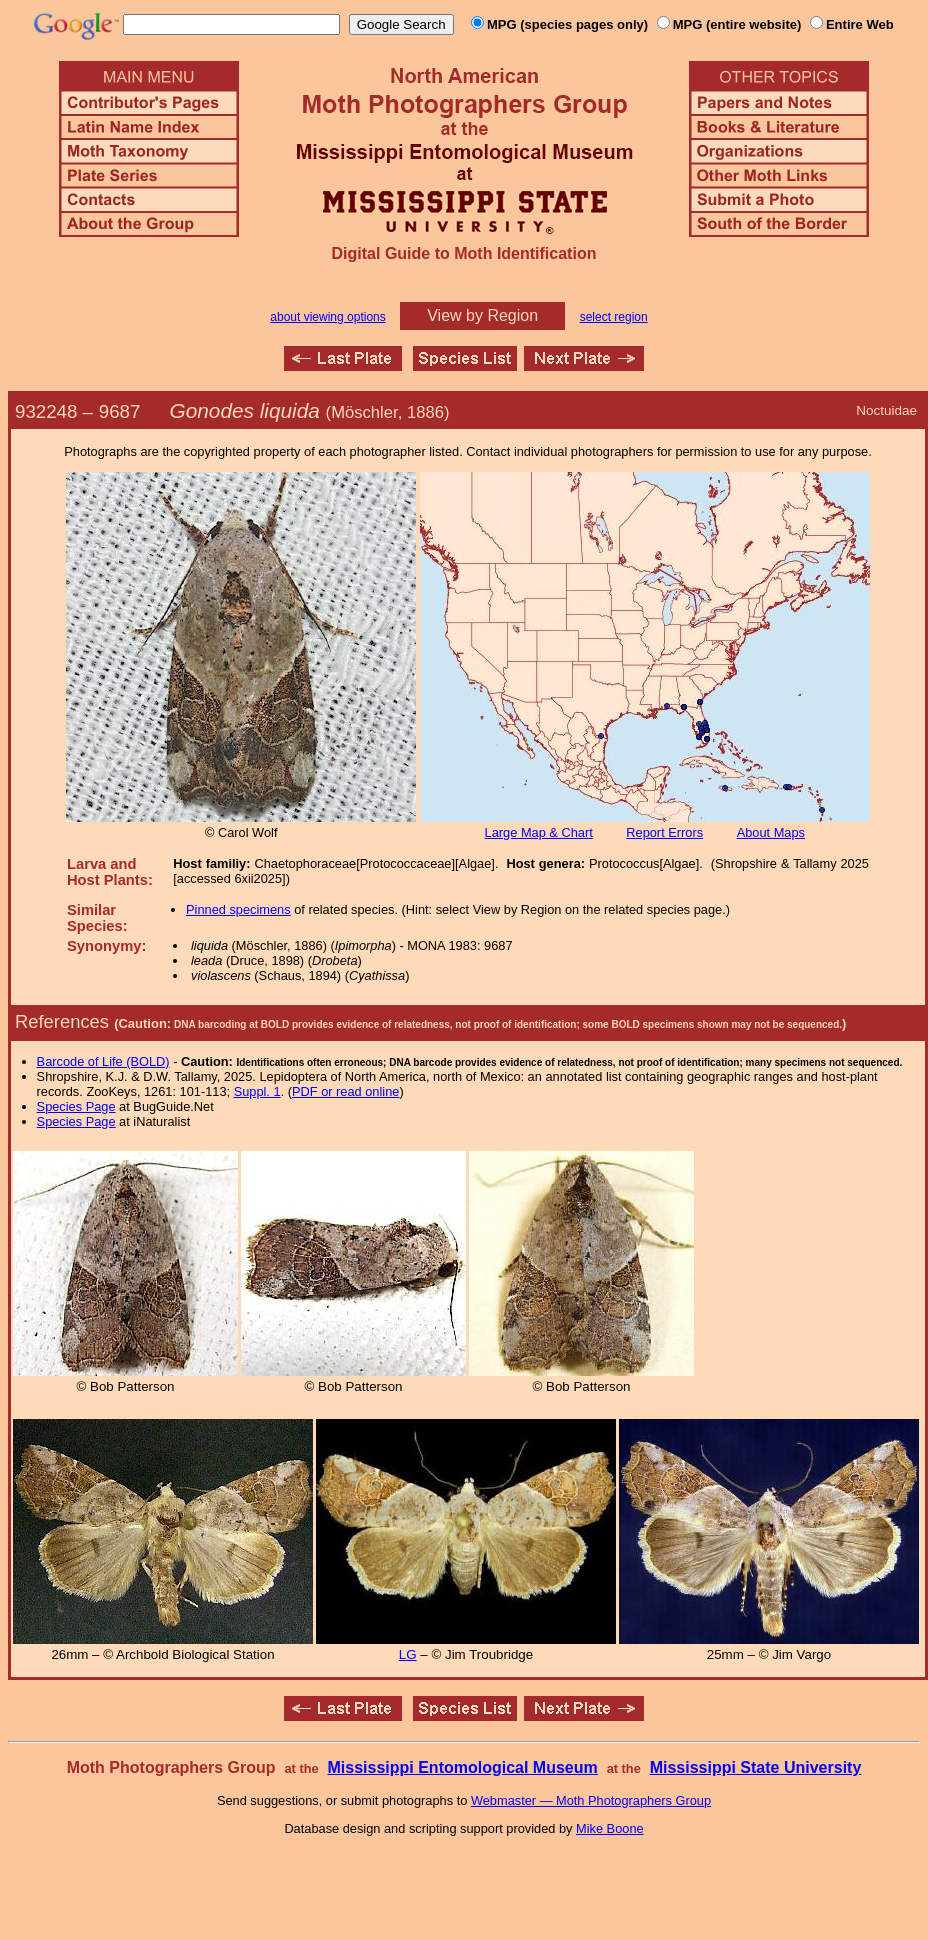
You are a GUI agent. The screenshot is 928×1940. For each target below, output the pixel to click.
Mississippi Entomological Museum (462, 1767)
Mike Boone (610, 1828)
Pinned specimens (238, 909)
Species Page (76, 1106)
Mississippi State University (756, 1767)
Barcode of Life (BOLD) (103, 1061)
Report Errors (664, 832)
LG (408, 1654)
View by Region (482, 315)
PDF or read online (345, 1091)
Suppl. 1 (257, 1091)
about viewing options (327, 317)
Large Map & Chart (539, 832)
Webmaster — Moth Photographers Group (591, 1800)
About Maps (771, 832)
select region (614, 317)
